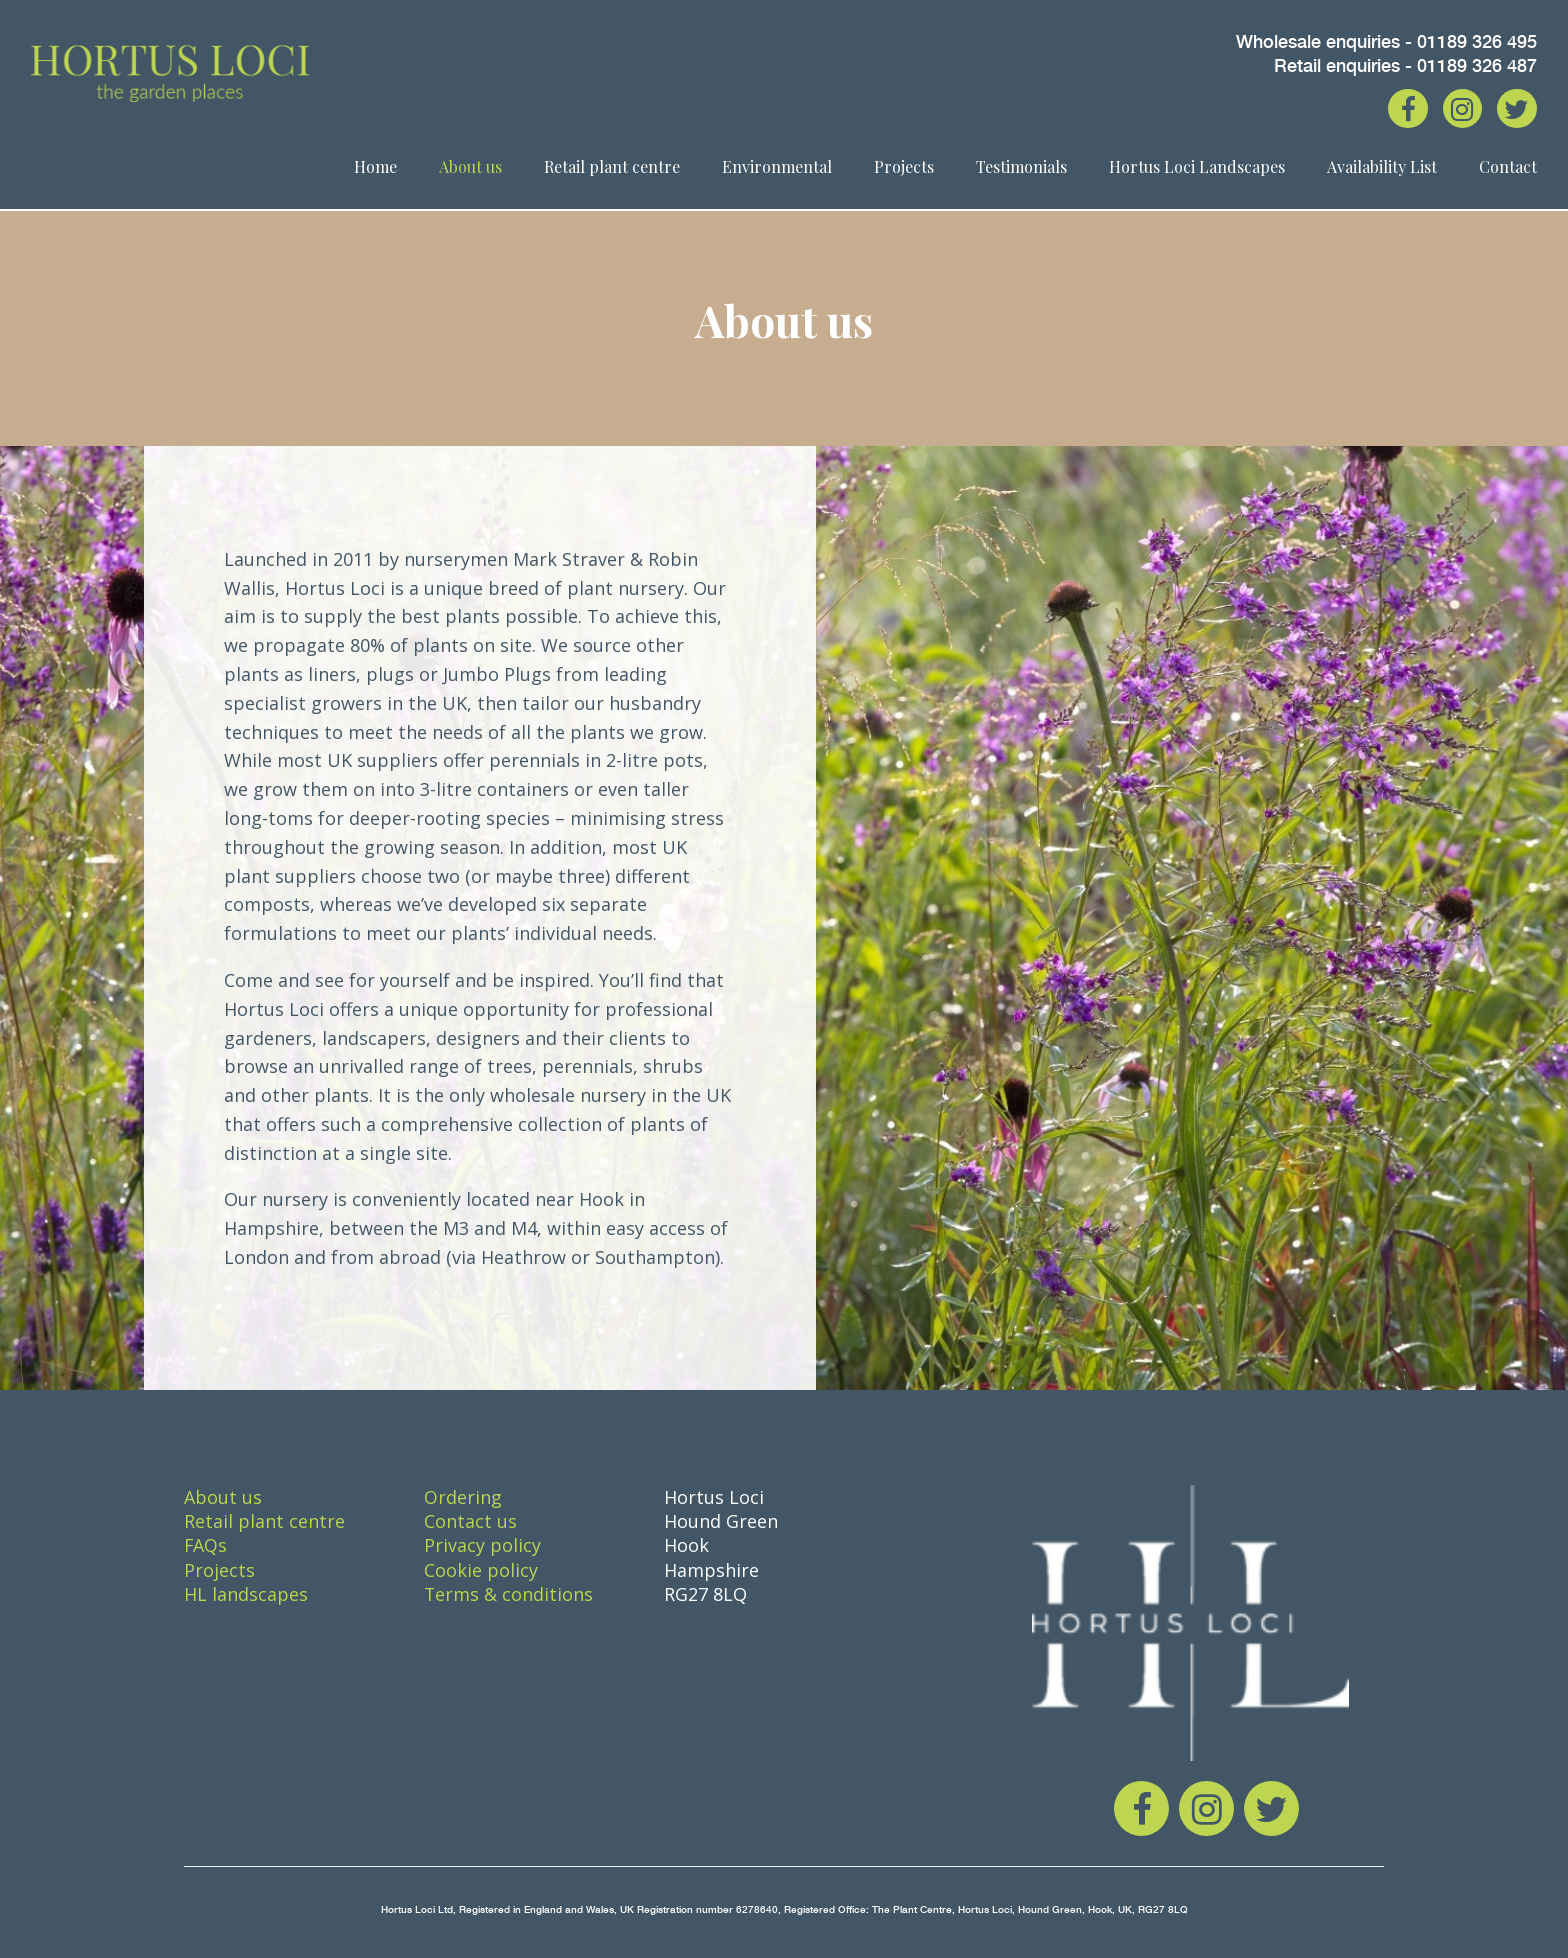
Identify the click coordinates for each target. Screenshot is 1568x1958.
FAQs (206, 1545)
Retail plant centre (612, 168)
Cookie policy (481, 1570)
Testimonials (1021, 168)
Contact (1508, 168)
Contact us (470, 1521)
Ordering (463, 1497)
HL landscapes (246, 1594)
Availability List (1382, 168)
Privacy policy (482, 1545)
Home (375, 168)
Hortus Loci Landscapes (1197, 168)
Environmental (777, 168)
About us (470, 168)
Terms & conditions (509, 1594)
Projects (904, 168)
